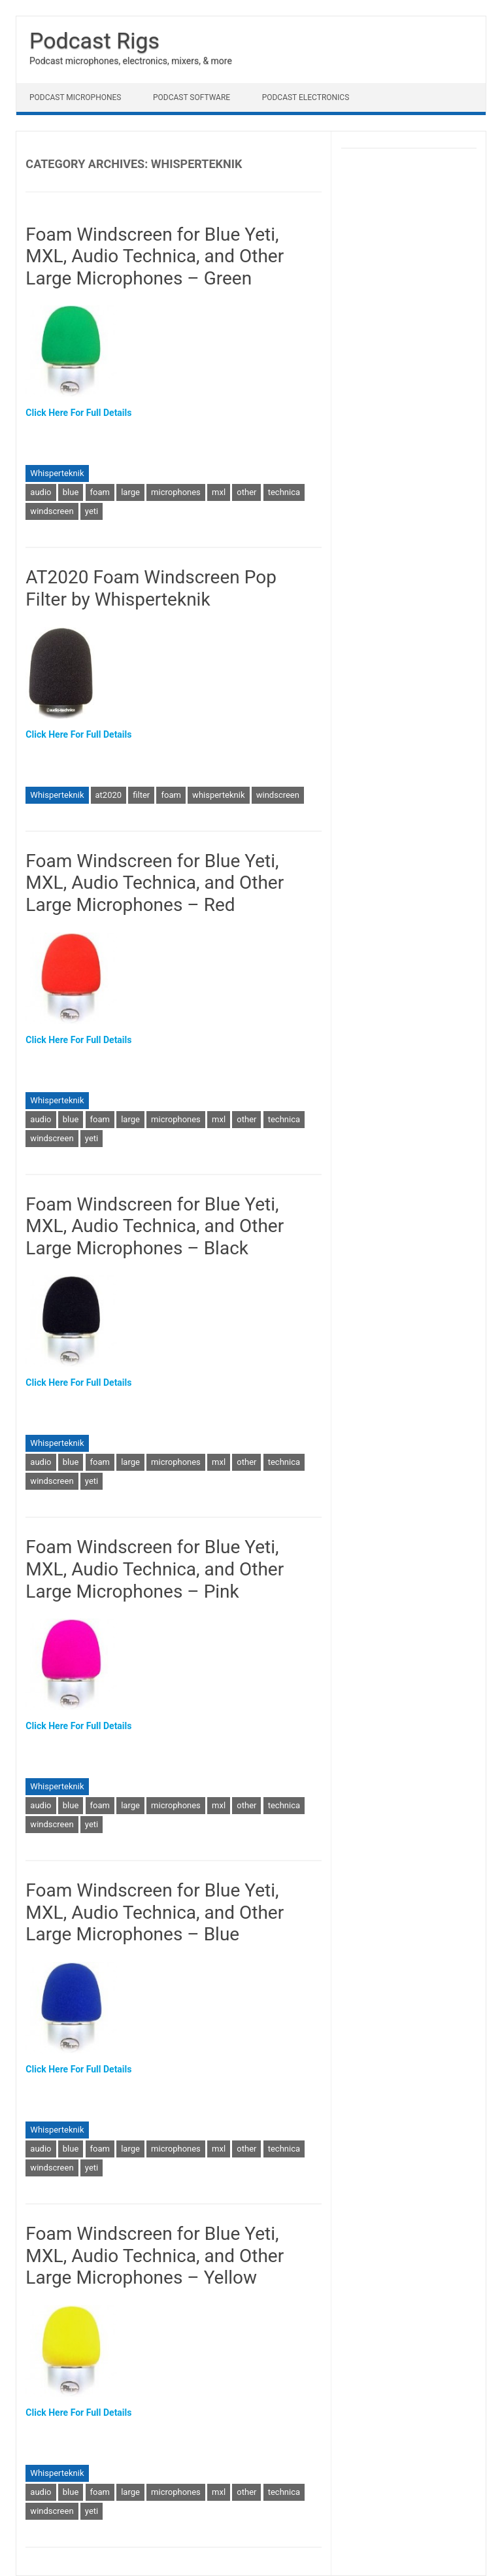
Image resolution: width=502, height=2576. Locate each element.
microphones (176, 492)
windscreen (51, 511)
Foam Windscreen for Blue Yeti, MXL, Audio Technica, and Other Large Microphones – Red (154, 883)
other (246, 492)
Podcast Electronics (306, 97)
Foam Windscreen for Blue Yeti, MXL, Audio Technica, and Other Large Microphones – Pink (154, 1569)
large (130, 492)
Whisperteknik (57, 473)
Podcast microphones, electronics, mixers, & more (130, 61)
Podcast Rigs (94, 40)
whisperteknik (218, 795)
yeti (91, 511)
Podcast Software (191, 97)
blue (71, 492)
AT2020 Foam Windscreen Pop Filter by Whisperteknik (150, 588)
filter (141, 795)
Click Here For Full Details (78, 412)
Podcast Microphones (75, 97)
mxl (219, 492)
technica (284, 492)
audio (40, 492)
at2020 (108, 795)
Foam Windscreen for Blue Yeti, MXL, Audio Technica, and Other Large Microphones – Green (154, 256)
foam (100, 492)
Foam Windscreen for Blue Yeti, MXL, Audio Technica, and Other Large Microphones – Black (154, 1226)
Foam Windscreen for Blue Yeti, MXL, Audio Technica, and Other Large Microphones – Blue (154, 1912)
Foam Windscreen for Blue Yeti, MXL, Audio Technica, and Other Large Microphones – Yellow (154, 2255)
